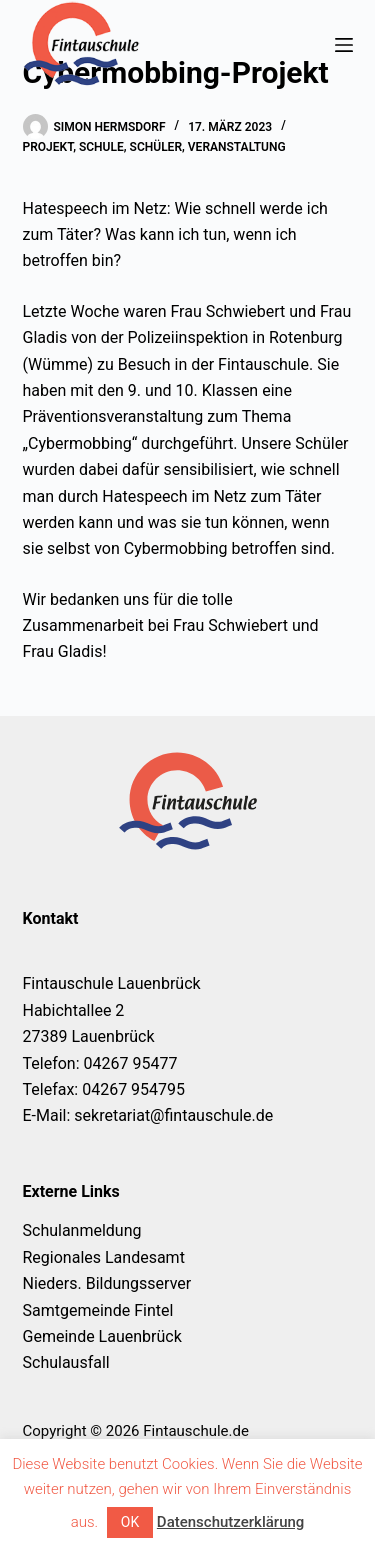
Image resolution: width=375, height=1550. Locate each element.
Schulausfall (66, 1362)
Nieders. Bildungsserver (107, 1283)
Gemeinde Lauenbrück (102, 1336)
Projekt (48, 147)
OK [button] (130, 1522)
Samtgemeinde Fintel (98, 1310)
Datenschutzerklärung (230, 1522)
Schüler (156, 147)
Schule (101, 147)
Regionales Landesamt (104, 1257)
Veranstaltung (237, 147)
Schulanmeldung (82, 1230)
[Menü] (344, 45)
